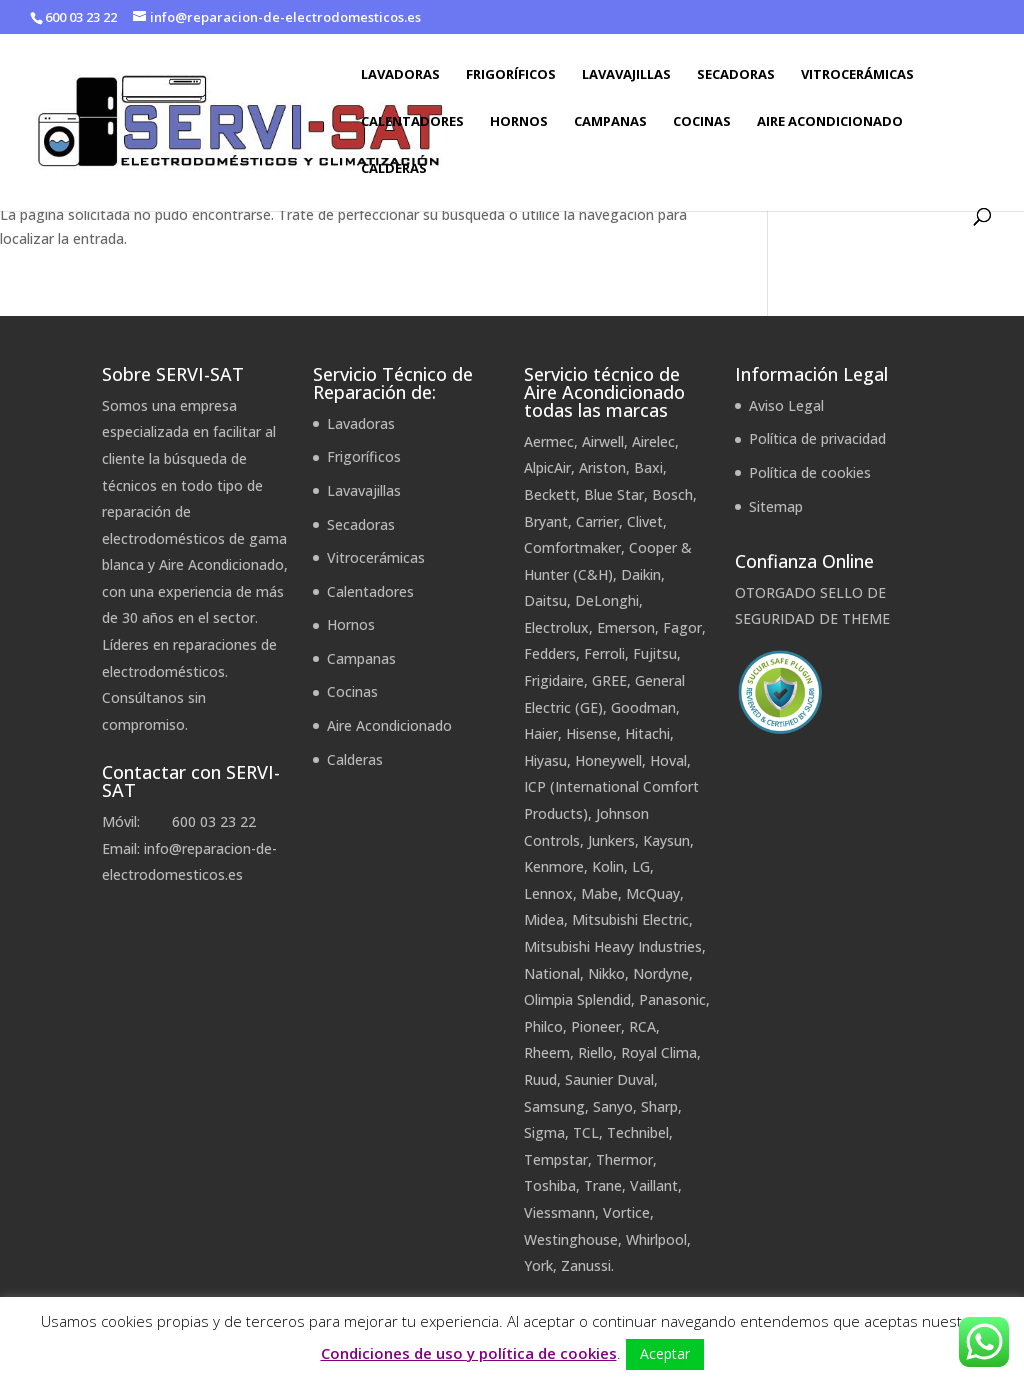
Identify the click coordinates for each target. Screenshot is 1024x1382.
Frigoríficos (511, 75)
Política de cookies (810, 472)
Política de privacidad (817, 438)
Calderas (394, 169)
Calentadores (412, 122)
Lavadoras (400, 75)
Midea (544, 919)
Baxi (648, 467)
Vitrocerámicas (857, 75)
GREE (609, 680)
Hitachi (647, 733)
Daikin (641, 574)
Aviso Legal (786, 405)
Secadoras (736, 75)
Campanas (610, 122)
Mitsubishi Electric (630, 919)
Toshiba (550, 1185)
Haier (541, 733)
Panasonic (672, 999)
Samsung (554, 1106)
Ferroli (604, 653)
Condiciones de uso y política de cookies (469, 1353)
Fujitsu (655, 653)
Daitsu (545, 600)
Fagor (682, 627)
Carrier (597, 521)
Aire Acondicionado (830, 122)
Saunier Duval (609, 1079)
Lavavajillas (626, 75)
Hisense (591, 733)
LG (641, 866)
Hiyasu (545, 760)
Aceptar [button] (665, 1353)
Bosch (672, 494)
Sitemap (776, 506)
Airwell (603, 441)
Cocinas (702, 122)
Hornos (519, 122)
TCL (586, 1132)
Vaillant (654, 1185)
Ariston (602, 467)
